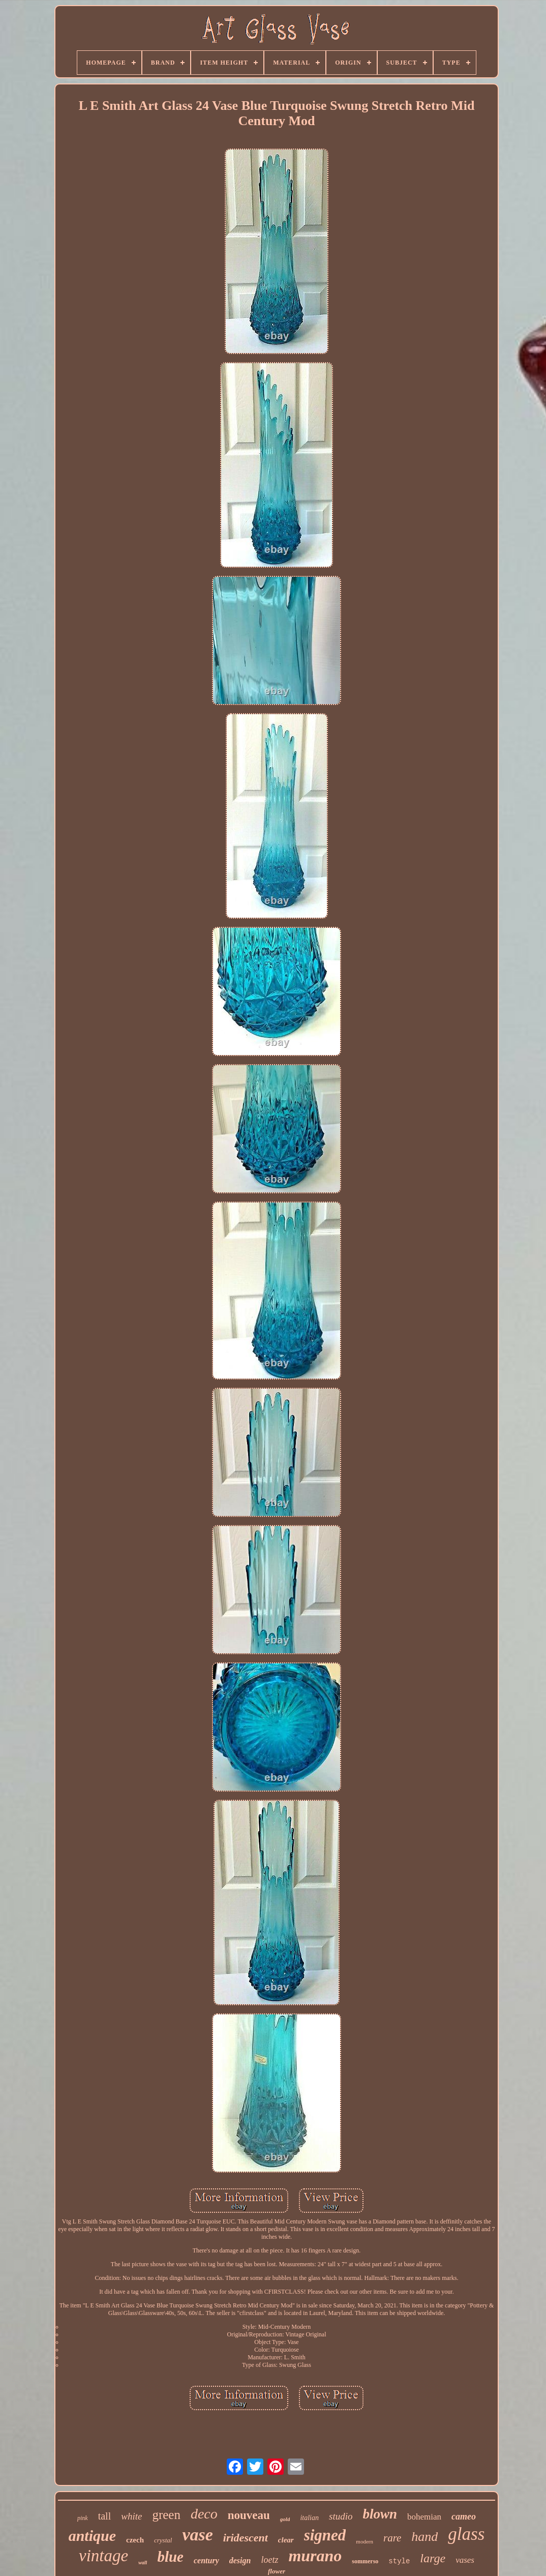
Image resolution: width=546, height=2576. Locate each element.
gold (285, 2519)
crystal (163, 2540)
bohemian (424, 2517)
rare (392, 2538)
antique (92, 2535)
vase (197, 2534)
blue (170, 2557)
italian (309, 2518)
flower (276, 2571)
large (432, 2558)
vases (465, 2560)
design (240, 2560)
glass (466, 2534)
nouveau (249, 2515)
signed (325, 2535)
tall (104, 2516)
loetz (269, 2560)
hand (424, 2536)
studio (340, 2516)
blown (379, 2514)
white (131, 2516)
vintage (103, 2555)
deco (204, 2514)
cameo (463, 2516)
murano (315, 2555)
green (166, 2515)
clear (286, 2540)
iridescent (245, 2537)
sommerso (365, 2561)
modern (364, 2541)
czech (135, 2540)
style (399, 2561)
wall (142, 2562)
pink (82, 2518)
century (206, 2560)
